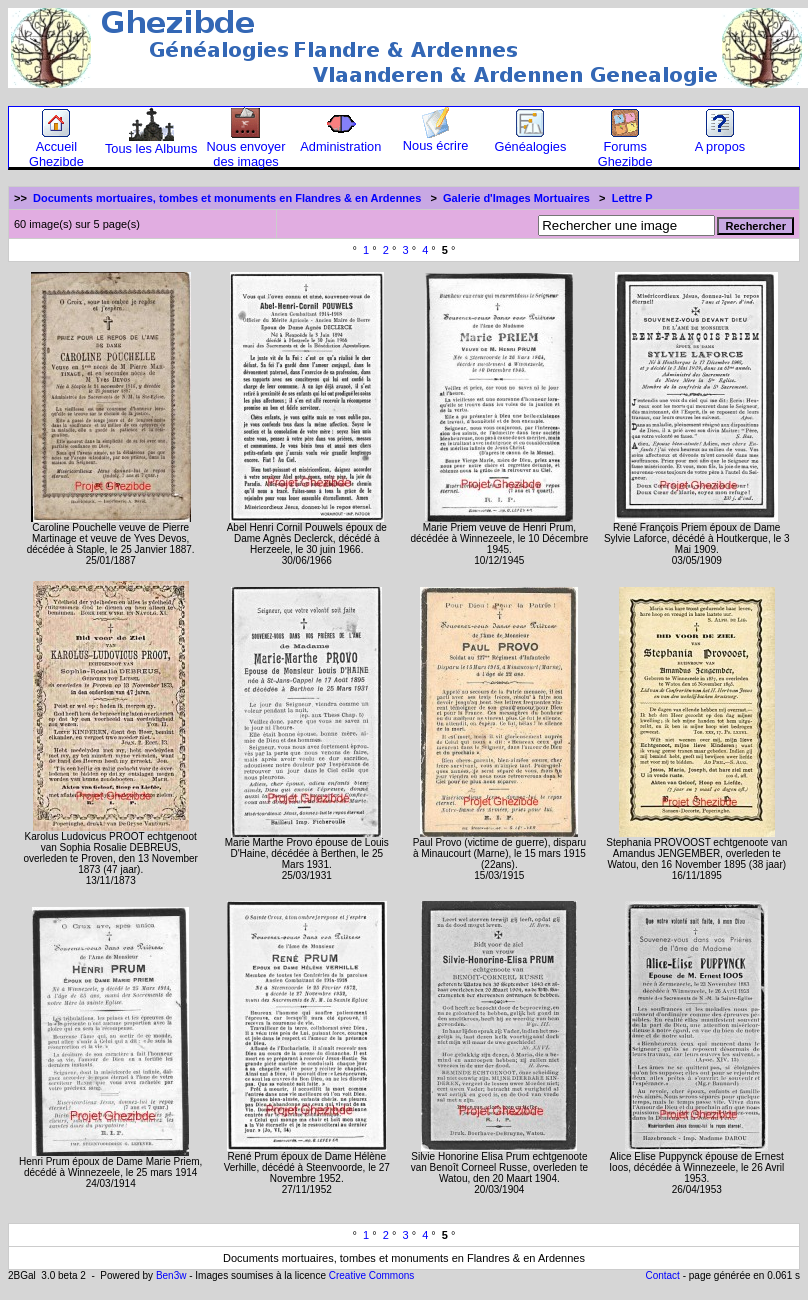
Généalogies (530, 140)
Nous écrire (435, 139)
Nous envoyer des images (246, 148)
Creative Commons (372, 1275)
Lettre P (632, 198)
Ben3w (171, 1275)
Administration (340, 140)
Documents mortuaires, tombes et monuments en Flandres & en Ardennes (227, 198)
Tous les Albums (151, 142)
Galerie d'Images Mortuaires (516, 198)
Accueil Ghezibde (56, 148)
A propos (720, 140)
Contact (662, 1275)
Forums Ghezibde (625, 148)
